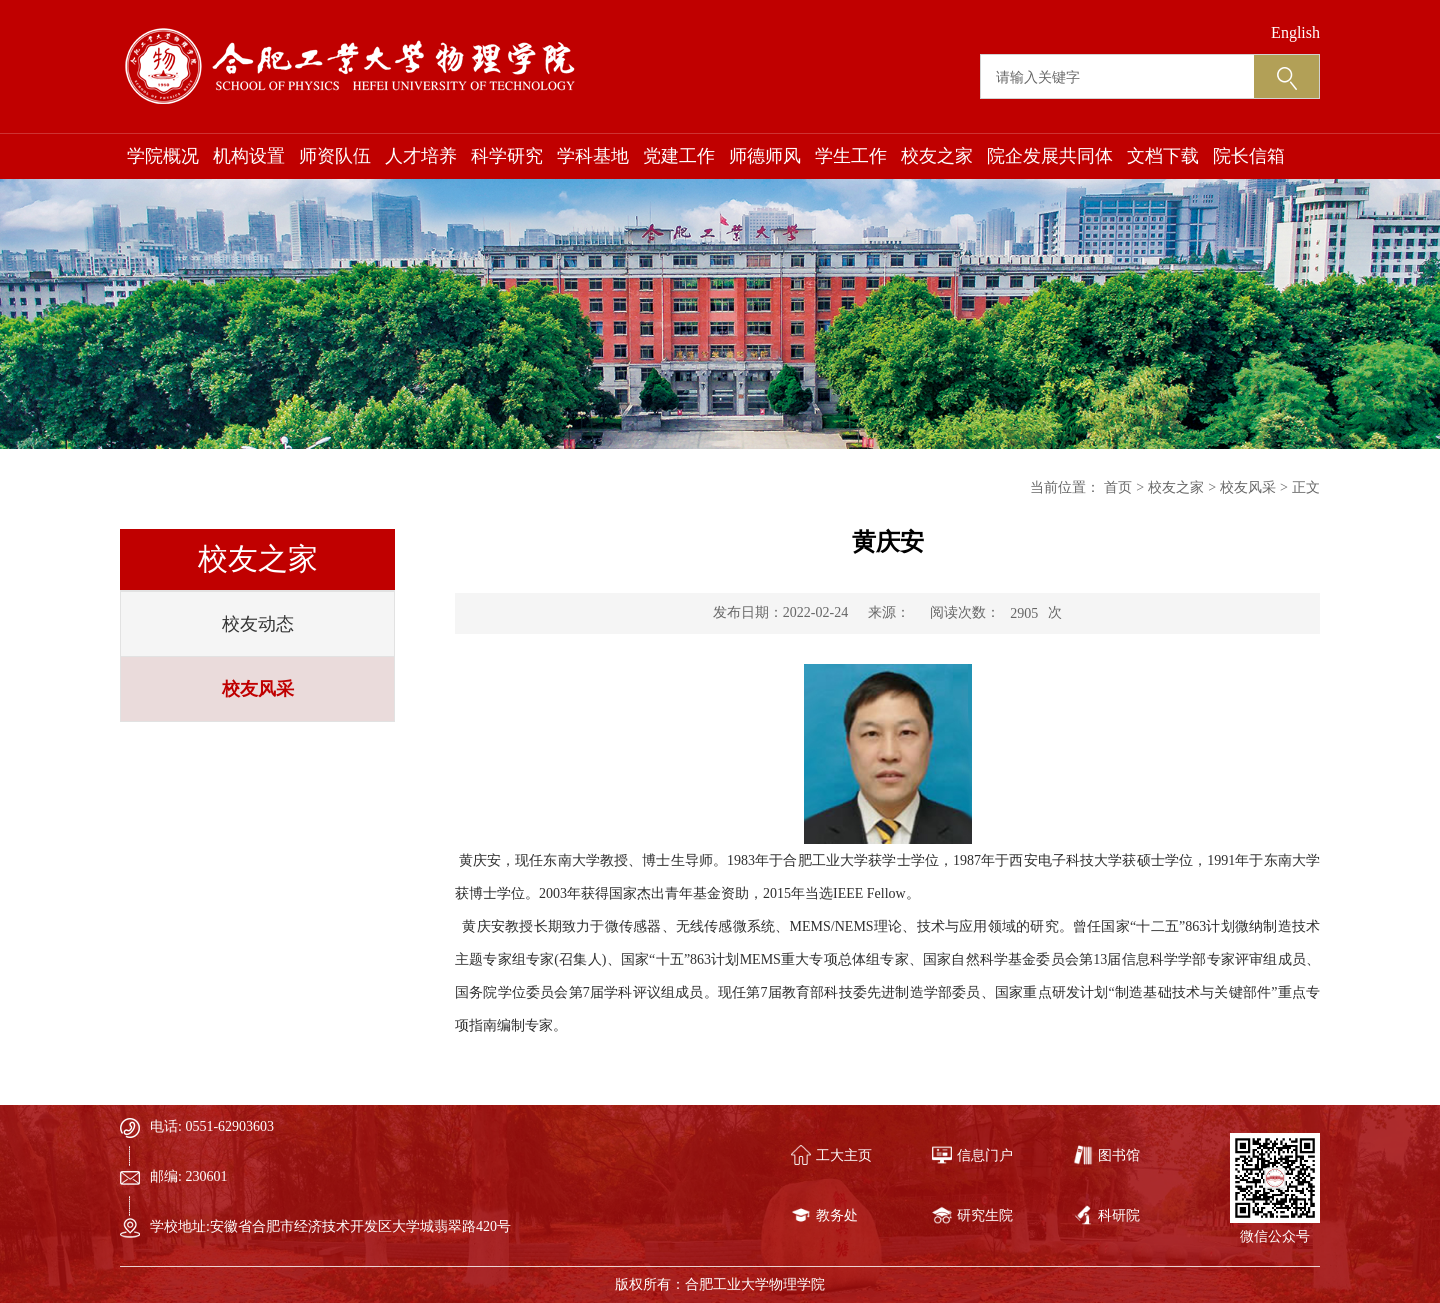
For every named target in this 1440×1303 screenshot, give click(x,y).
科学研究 (507, 156)
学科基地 (593, 156)
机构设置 (249, 156)
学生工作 (851, 156)
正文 (1306, 487)
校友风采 (258, 689)
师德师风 (765, 156)
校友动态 (258, 624)
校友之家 (937, 156)
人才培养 (421, 156)
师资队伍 (335, 156)
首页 (1118, 487)
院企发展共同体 (1050, 156)
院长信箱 (1249, 156)
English (1295, 32)
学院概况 (163, 156)
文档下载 (1163, 156)
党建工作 (679, 156)
